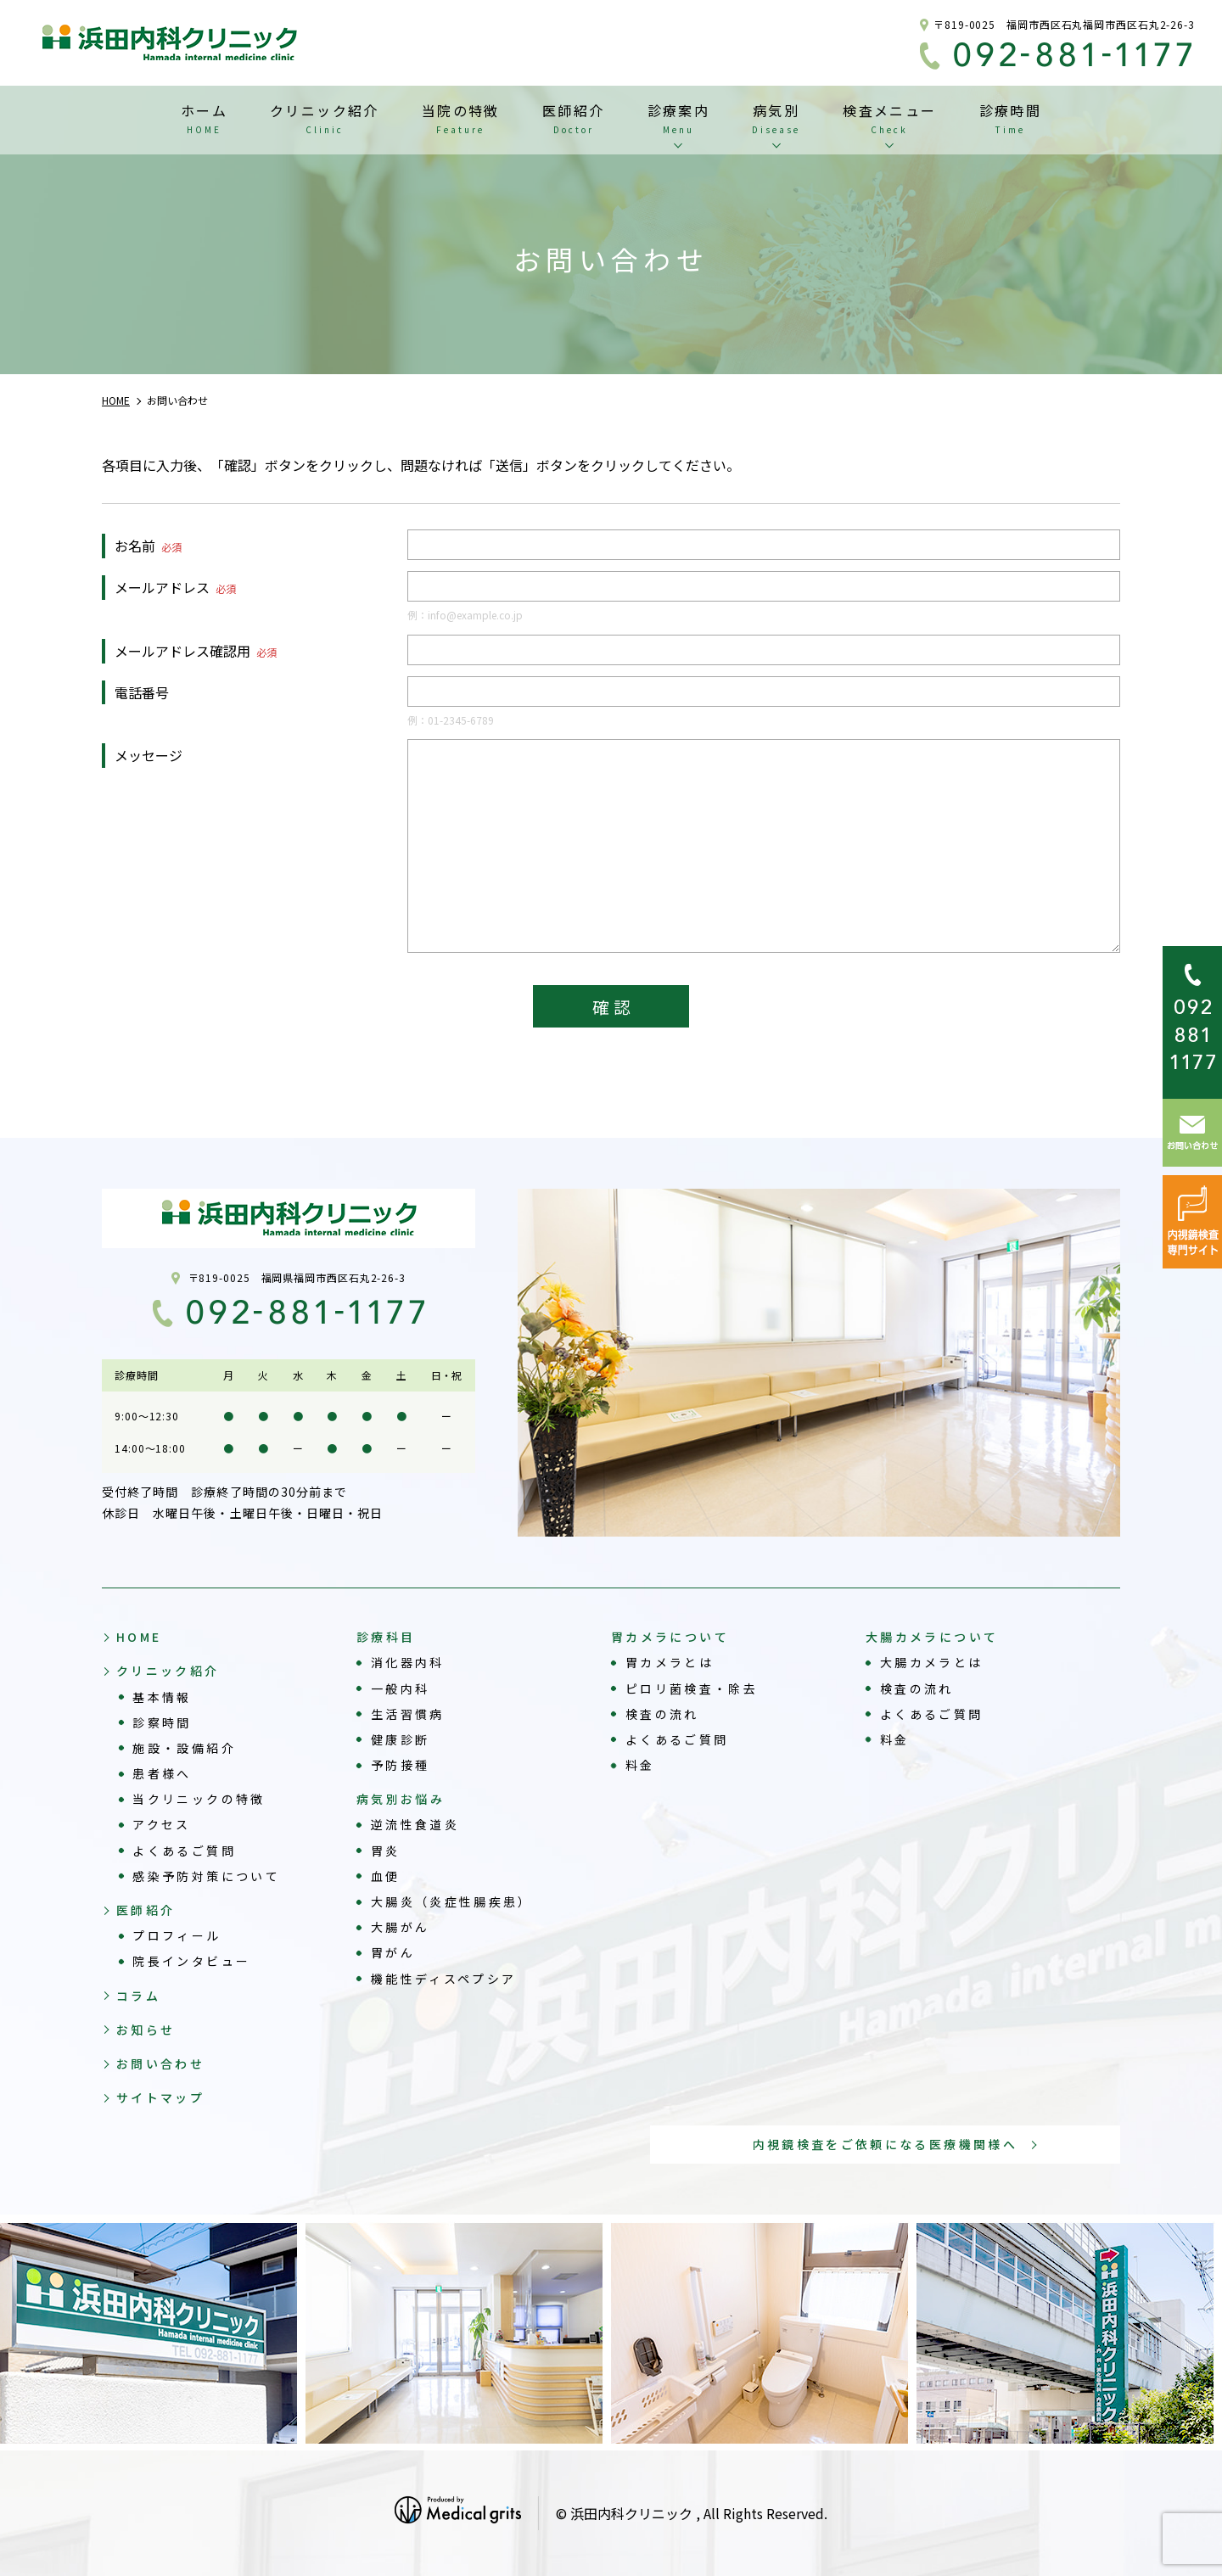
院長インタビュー (191, 1960)
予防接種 (400, 1764)
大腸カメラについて (932, 1636)
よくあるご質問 (184, 1850)
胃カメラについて (670, 1636)
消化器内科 (408, 1662)
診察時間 (161, 1722)
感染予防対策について (206, 1876)
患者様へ (161, 1773)
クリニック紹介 (168, 1670)
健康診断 (400, 1739)
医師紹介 (145, 1909)
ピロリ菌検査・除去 (691, 1688)
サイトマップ (160, 2097)
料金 (640, 1764)
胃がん (393, 1952)
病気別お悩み (400, 1798)
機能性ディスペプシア (444, 1978)
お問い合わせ (160, 2063)
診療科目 (385, 1636)
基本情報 (161, 1696)
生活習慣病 (408, 1713)
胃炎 (386, 1850)
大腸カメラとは (932, 1662)
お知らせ (145, 2029)
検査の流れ (662, 1713)
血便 (386, 1876)
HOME (138, 1636)
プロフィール (176, 1935)
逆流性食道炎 (415, 1824)
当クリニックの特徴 (198, 1798)
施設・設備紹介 (184, 1747)
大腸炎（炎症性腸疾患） (452, 1901)
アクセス (161, 1824)
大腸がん (400, 1926)
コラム (138, 1995)
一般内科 (400, 1688)
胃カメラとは (669, 1662)
